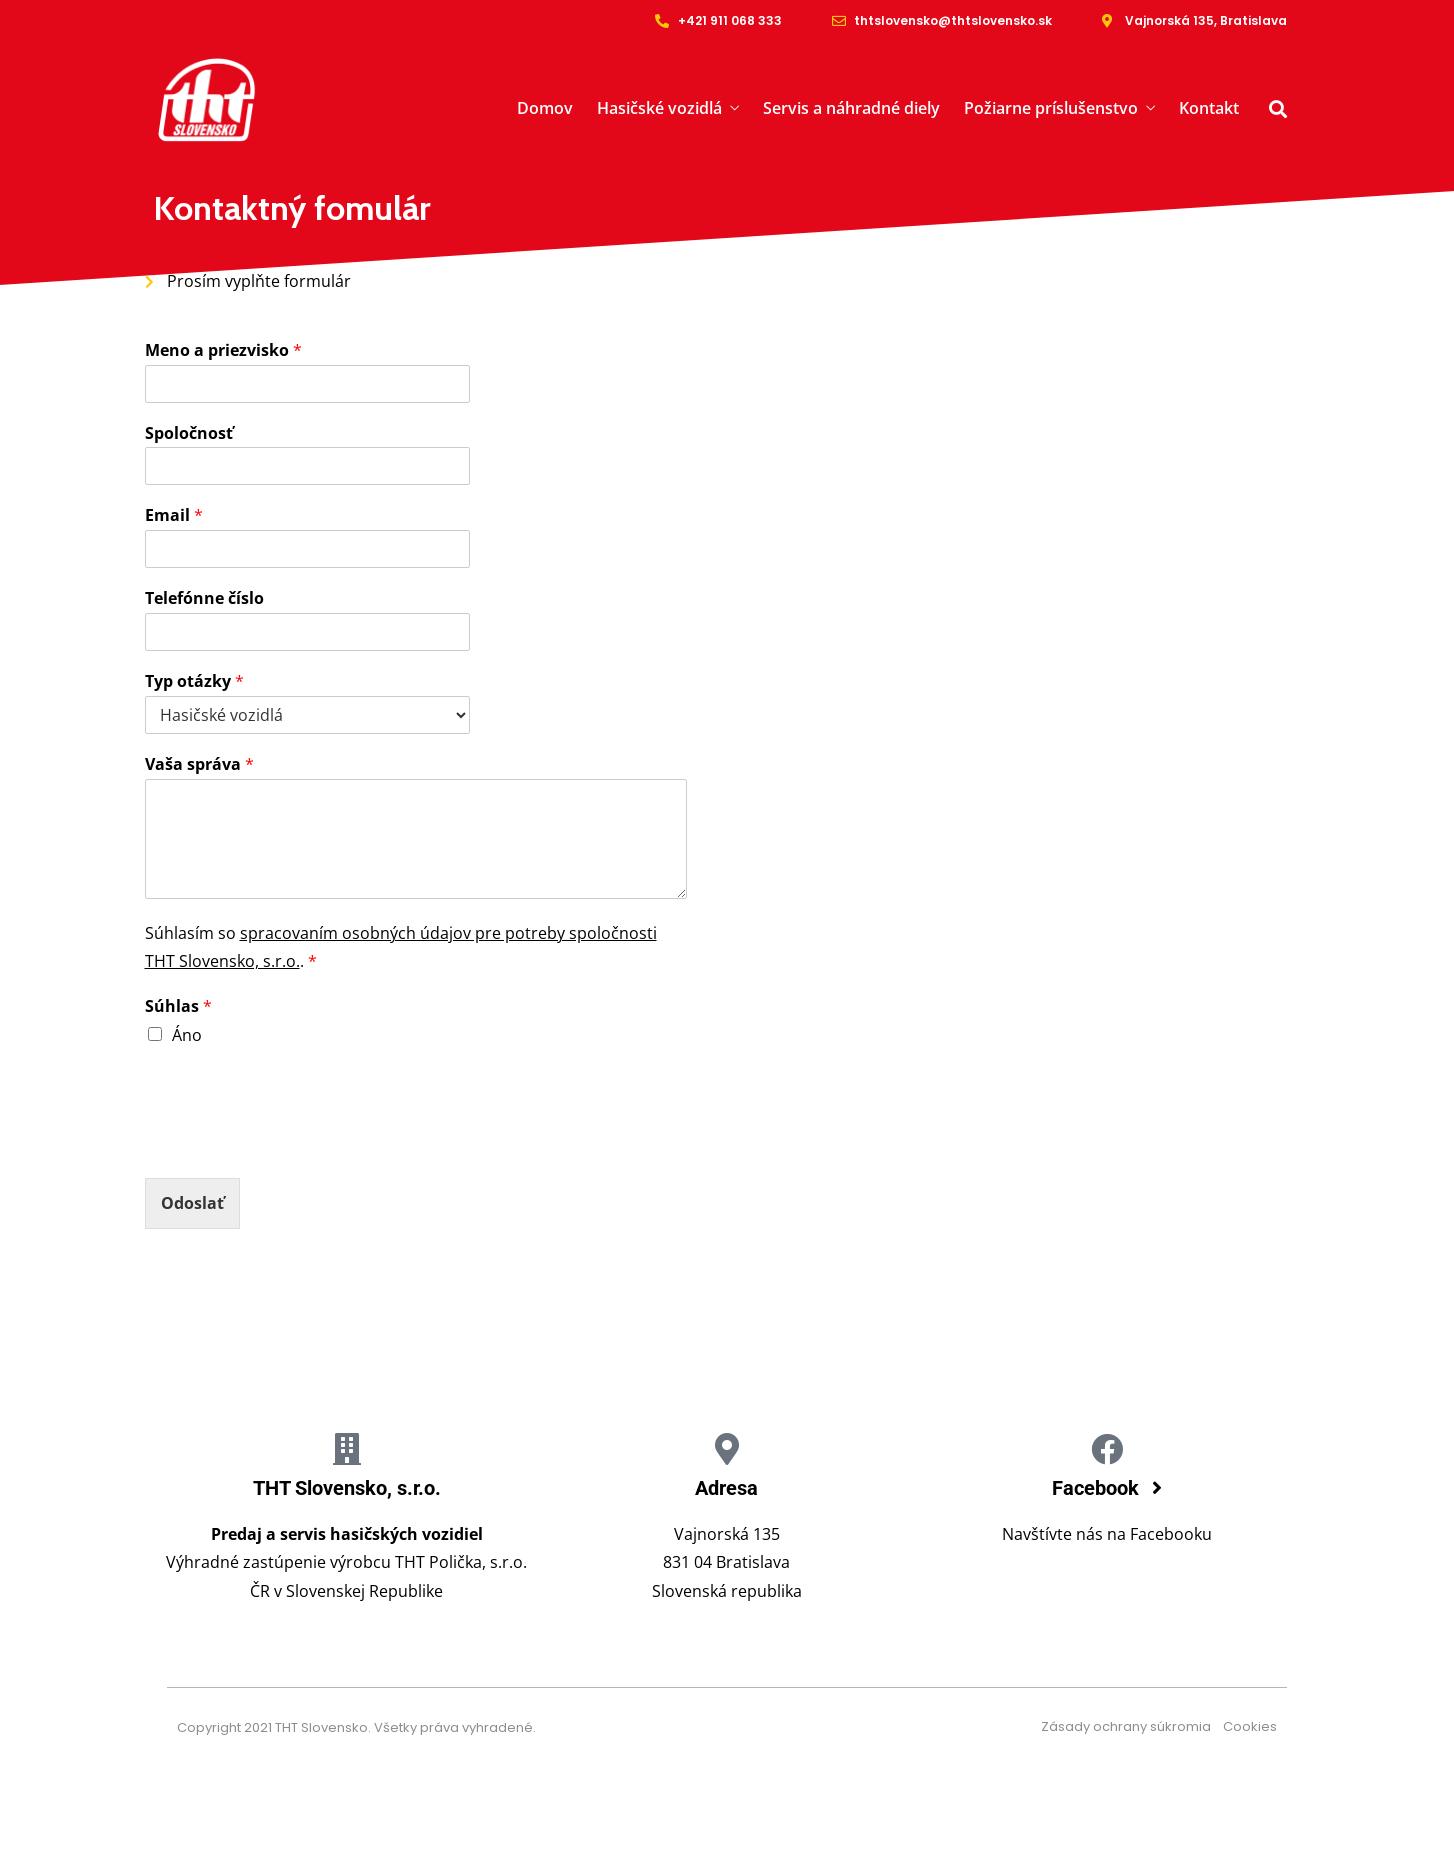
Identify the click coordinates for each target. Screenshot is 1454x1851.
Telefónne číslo (204, 598)
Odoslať (192, 1203)
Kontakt (1209, 108)
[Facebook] (1107, 1449)
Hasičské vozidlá (659, 108)
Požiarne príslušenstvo (1051, 108)
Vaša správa (199, 764)
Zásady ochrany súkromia (1132, 1726)
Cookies (1250, 1726)
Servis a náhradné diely (851, 108)
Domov (545, 108)
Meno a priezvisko (223, 350)
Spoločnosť (189, 433)
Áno (187, 1035)
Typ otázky (194, 681)
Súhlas (178, 1006)
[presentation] (297, 1145)
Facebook (1098, 1488)
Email (174, 515)
